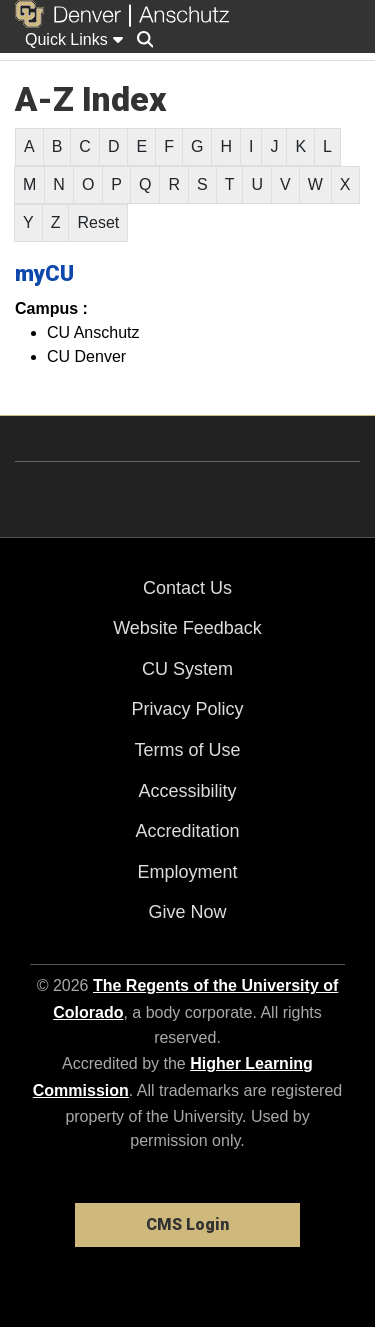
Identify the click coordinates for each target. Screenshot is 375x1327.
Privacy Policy (187, 709)
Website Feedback (187, 628)
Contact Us (187, 588)
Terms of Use (187, 750)
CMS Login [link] (187, 1224)
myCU (44, 273)
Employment (187, 872)
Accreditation (187, 831)
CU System (187, 669)
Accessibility (187, 791)
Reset (98, 222)
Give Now (187, 912)
